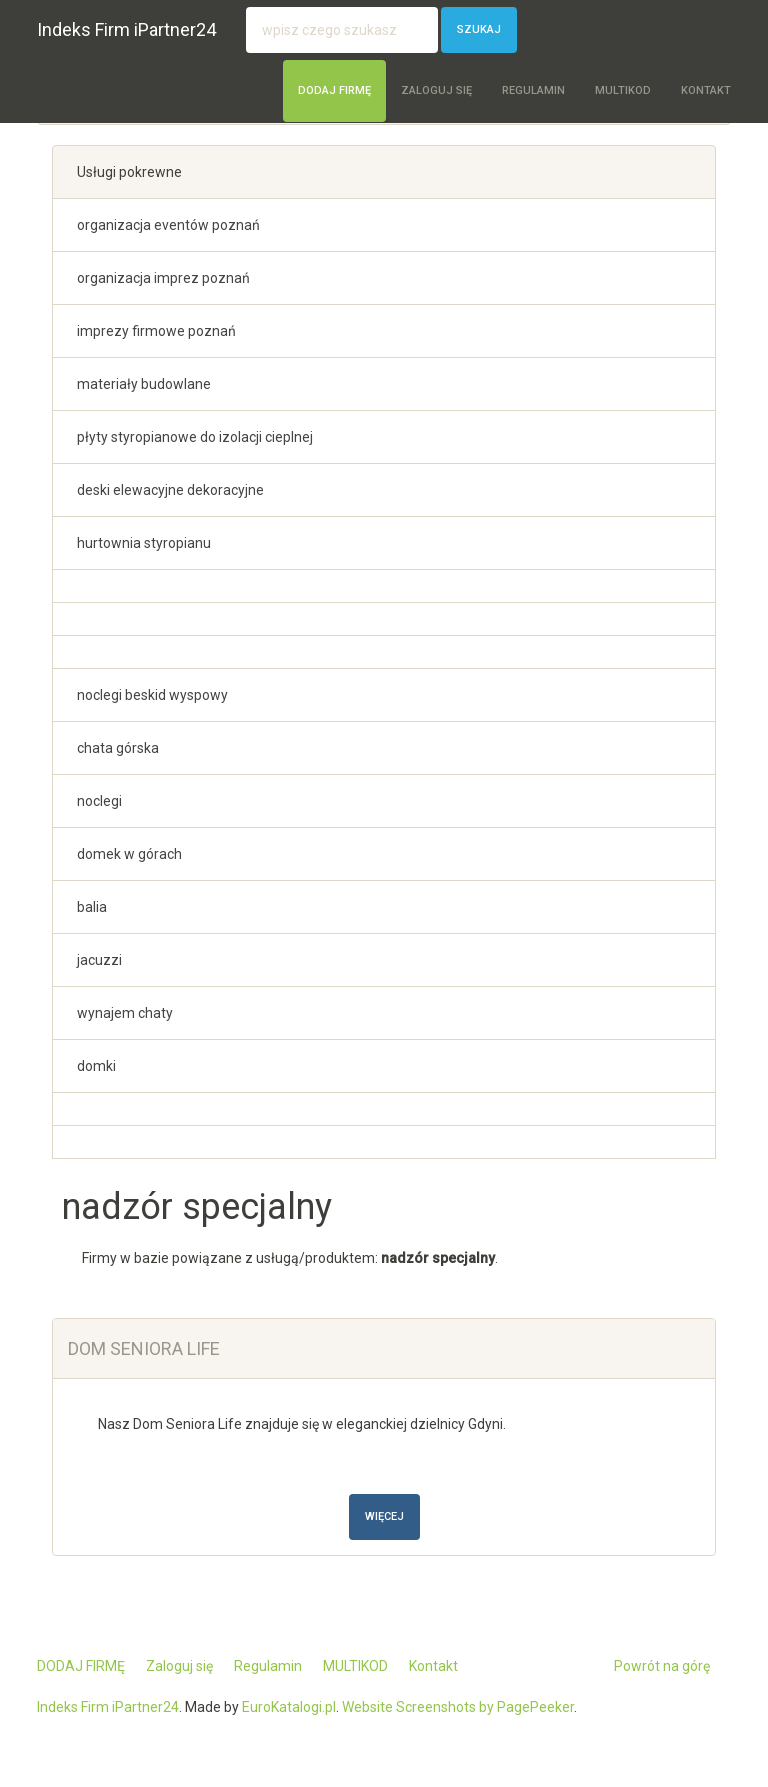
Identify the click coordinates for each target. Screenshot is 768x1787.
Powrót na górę (662, 1666)
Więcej (384, 1516)
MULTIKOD (623, 90)
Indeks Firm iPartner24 (126, 29)
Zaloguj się (436, 90)
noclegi (99, 801)
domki (96, 1066)
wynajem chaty (125, 1013)
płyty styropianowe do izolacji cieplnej (195, 437)
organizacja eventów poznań (168, 225)
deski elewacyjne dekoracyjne (170, 490)
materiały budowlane (144, 384)
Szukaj (479, 29)
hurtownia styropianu (144, 543)
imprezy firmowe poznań (156, 331)
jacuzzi (99, 960)
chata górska (118, 748)
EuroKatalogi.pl (289, 1707)
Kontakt (706, 90)
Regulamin (533, 90)
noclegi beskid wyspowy (152, 695)
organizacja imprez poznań (163, 278)
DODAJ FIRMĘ (334, 90)
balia (92, 907)
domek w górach (129, 854)
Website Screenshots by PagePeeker (458, 1707)
